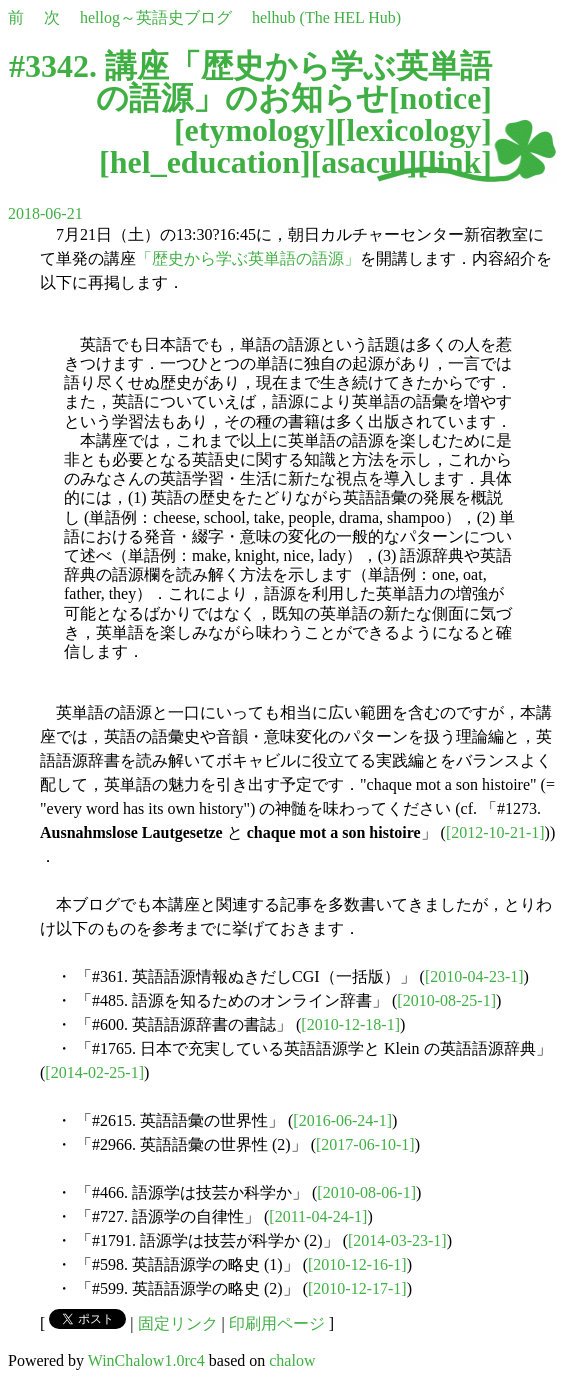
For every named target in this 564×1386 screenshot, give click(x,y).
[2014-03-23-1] (397, 1240)
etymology (255, 130)
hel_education (205, 162)
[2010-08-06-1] (366, 1192)
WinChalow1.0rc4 (146, 1360)
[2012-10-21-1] (495, 832)
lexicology (413, 130)
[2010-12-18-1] (350, 1024)
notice (441, 98)
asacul (363, 162)
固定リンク (178, 1323)
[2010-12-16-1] (357, 1264)
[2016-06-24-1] (342, 1120)
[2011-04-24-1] (318, 1216)
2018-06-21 (45, 213)
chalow (292, 1360)
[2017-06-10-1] (365, 1144)
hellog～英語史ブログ (156, 17)
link (454, 162)
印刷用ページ (277, 1323)
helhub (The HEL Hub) (326, 17)
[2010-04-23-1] (474, 976)
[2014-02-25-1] (94, 1072)
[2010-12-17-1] (357, 1288)
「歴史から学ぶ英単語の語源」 (248, 258)
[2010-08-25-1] (446, 1000)
